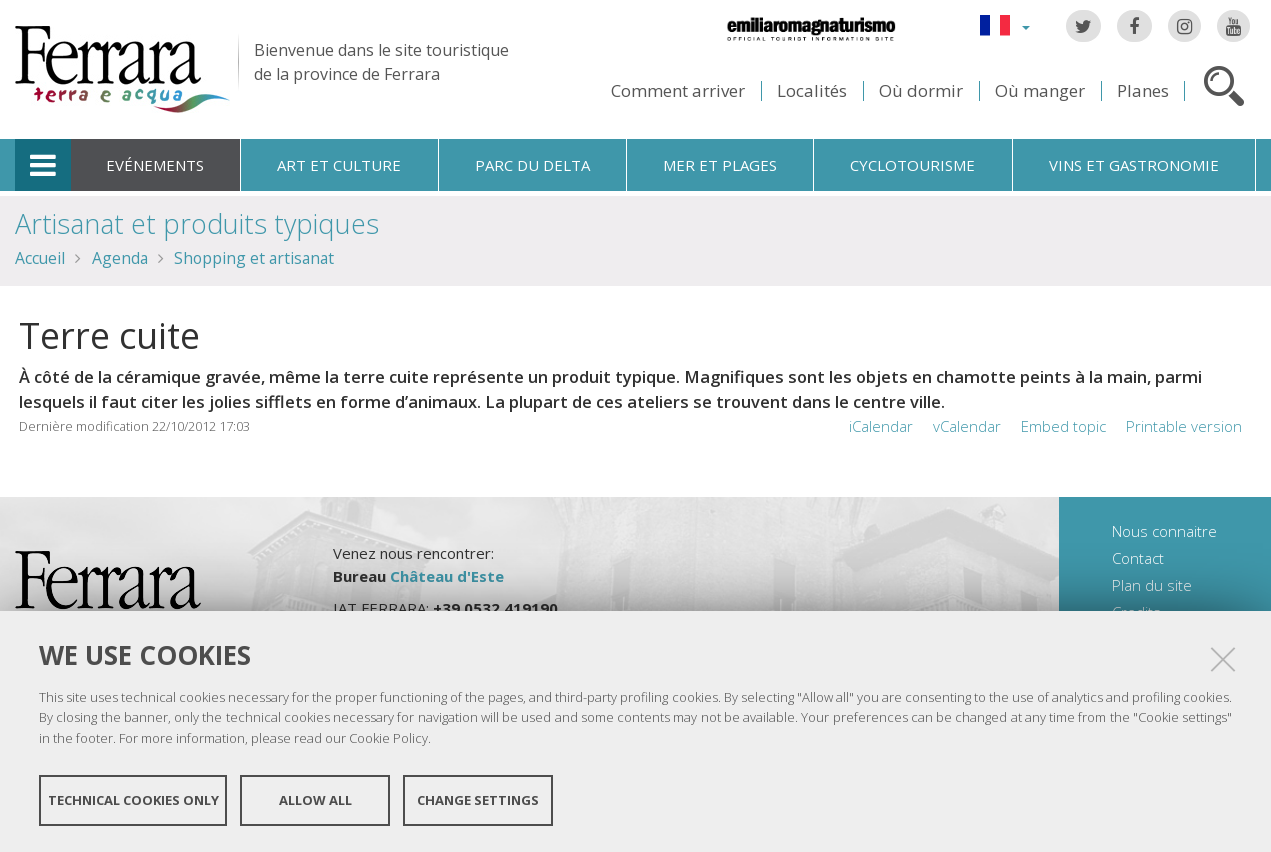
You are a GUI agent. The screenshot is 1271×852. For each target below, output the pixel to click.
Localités (812, 90)
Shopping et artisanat (254, 258)
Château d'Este (447, 576)
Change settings (478, 800)
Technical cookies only (133, 800)
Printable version (1184, 426)
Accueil (40, 258)
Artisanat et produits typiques (197, 223)
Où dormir (921, 90)
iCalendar (881, 426)
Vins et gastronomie (1134, 165)
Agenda (120, 258)
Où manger (1040, 90)
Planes (1143, 90)
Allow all (315, 800)
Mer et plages (720, 165)
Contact (1138, 558)
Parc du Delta (532, 165)
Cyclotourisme (912, 165)
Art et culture (339, 165)
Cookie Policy (388, 738)
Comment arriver (678, 90)
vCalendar (967, 426)
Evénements (155, 165)
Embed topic (1063, 426)
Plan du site (1152, 585)
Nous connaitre (1164, 531)
